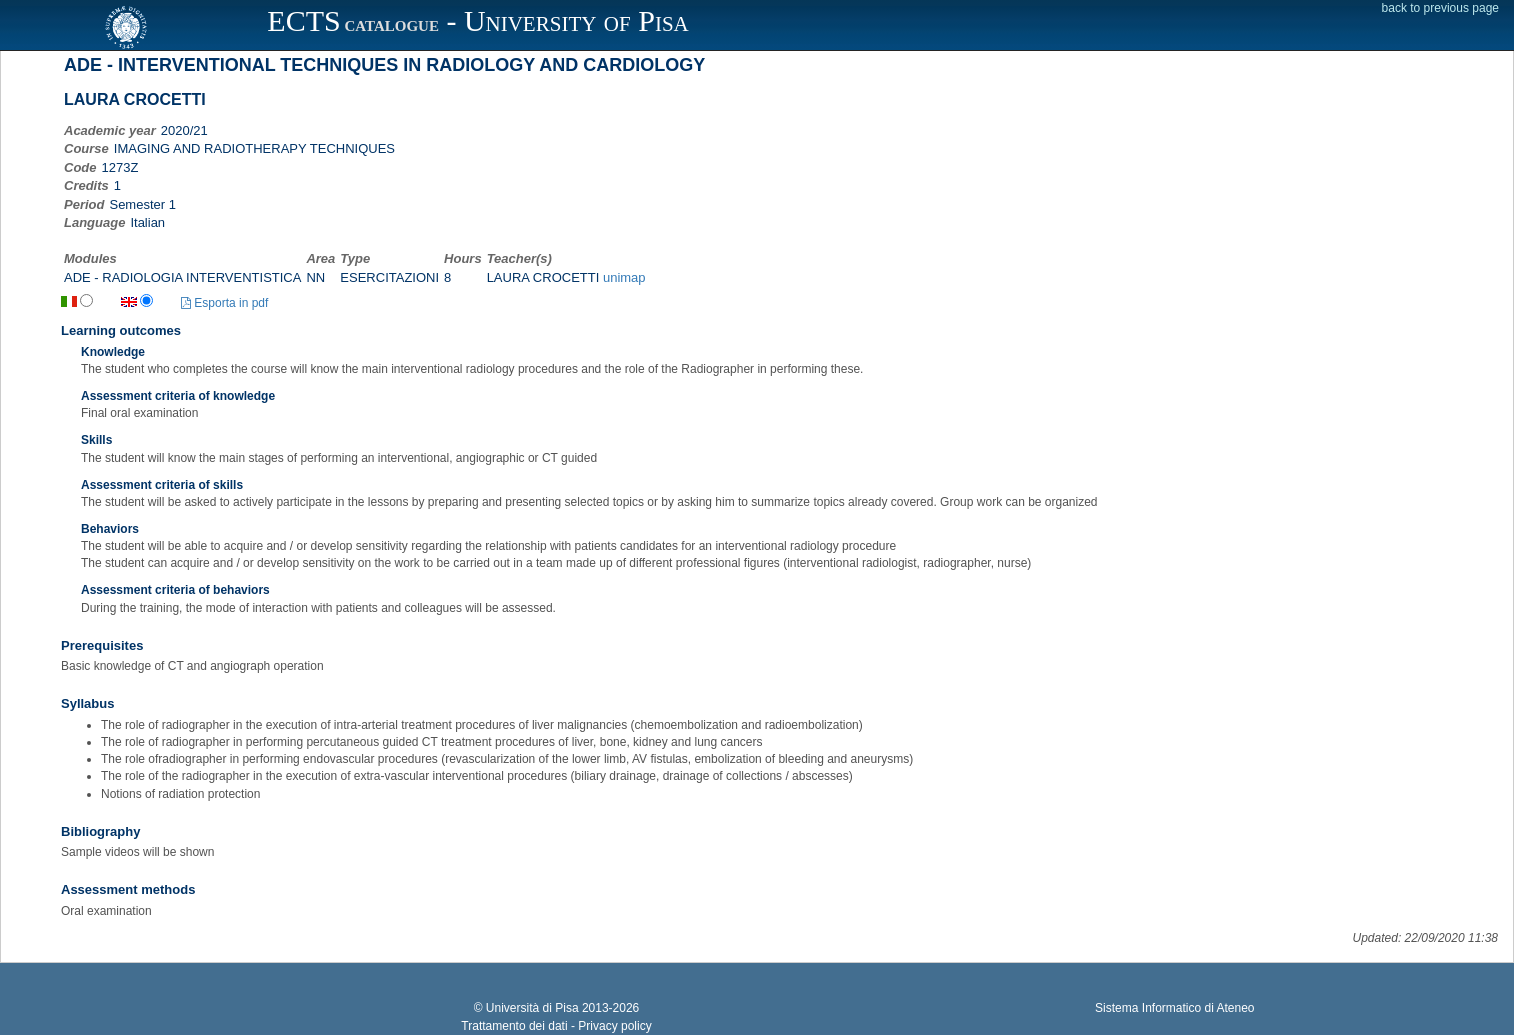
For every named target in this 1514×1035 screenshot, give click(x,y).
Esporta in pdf (224, 303)
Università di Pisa (532, 1008)
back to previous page (1440, 8)
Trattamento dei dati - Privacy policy (556, 1026)
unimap (624, 277)
